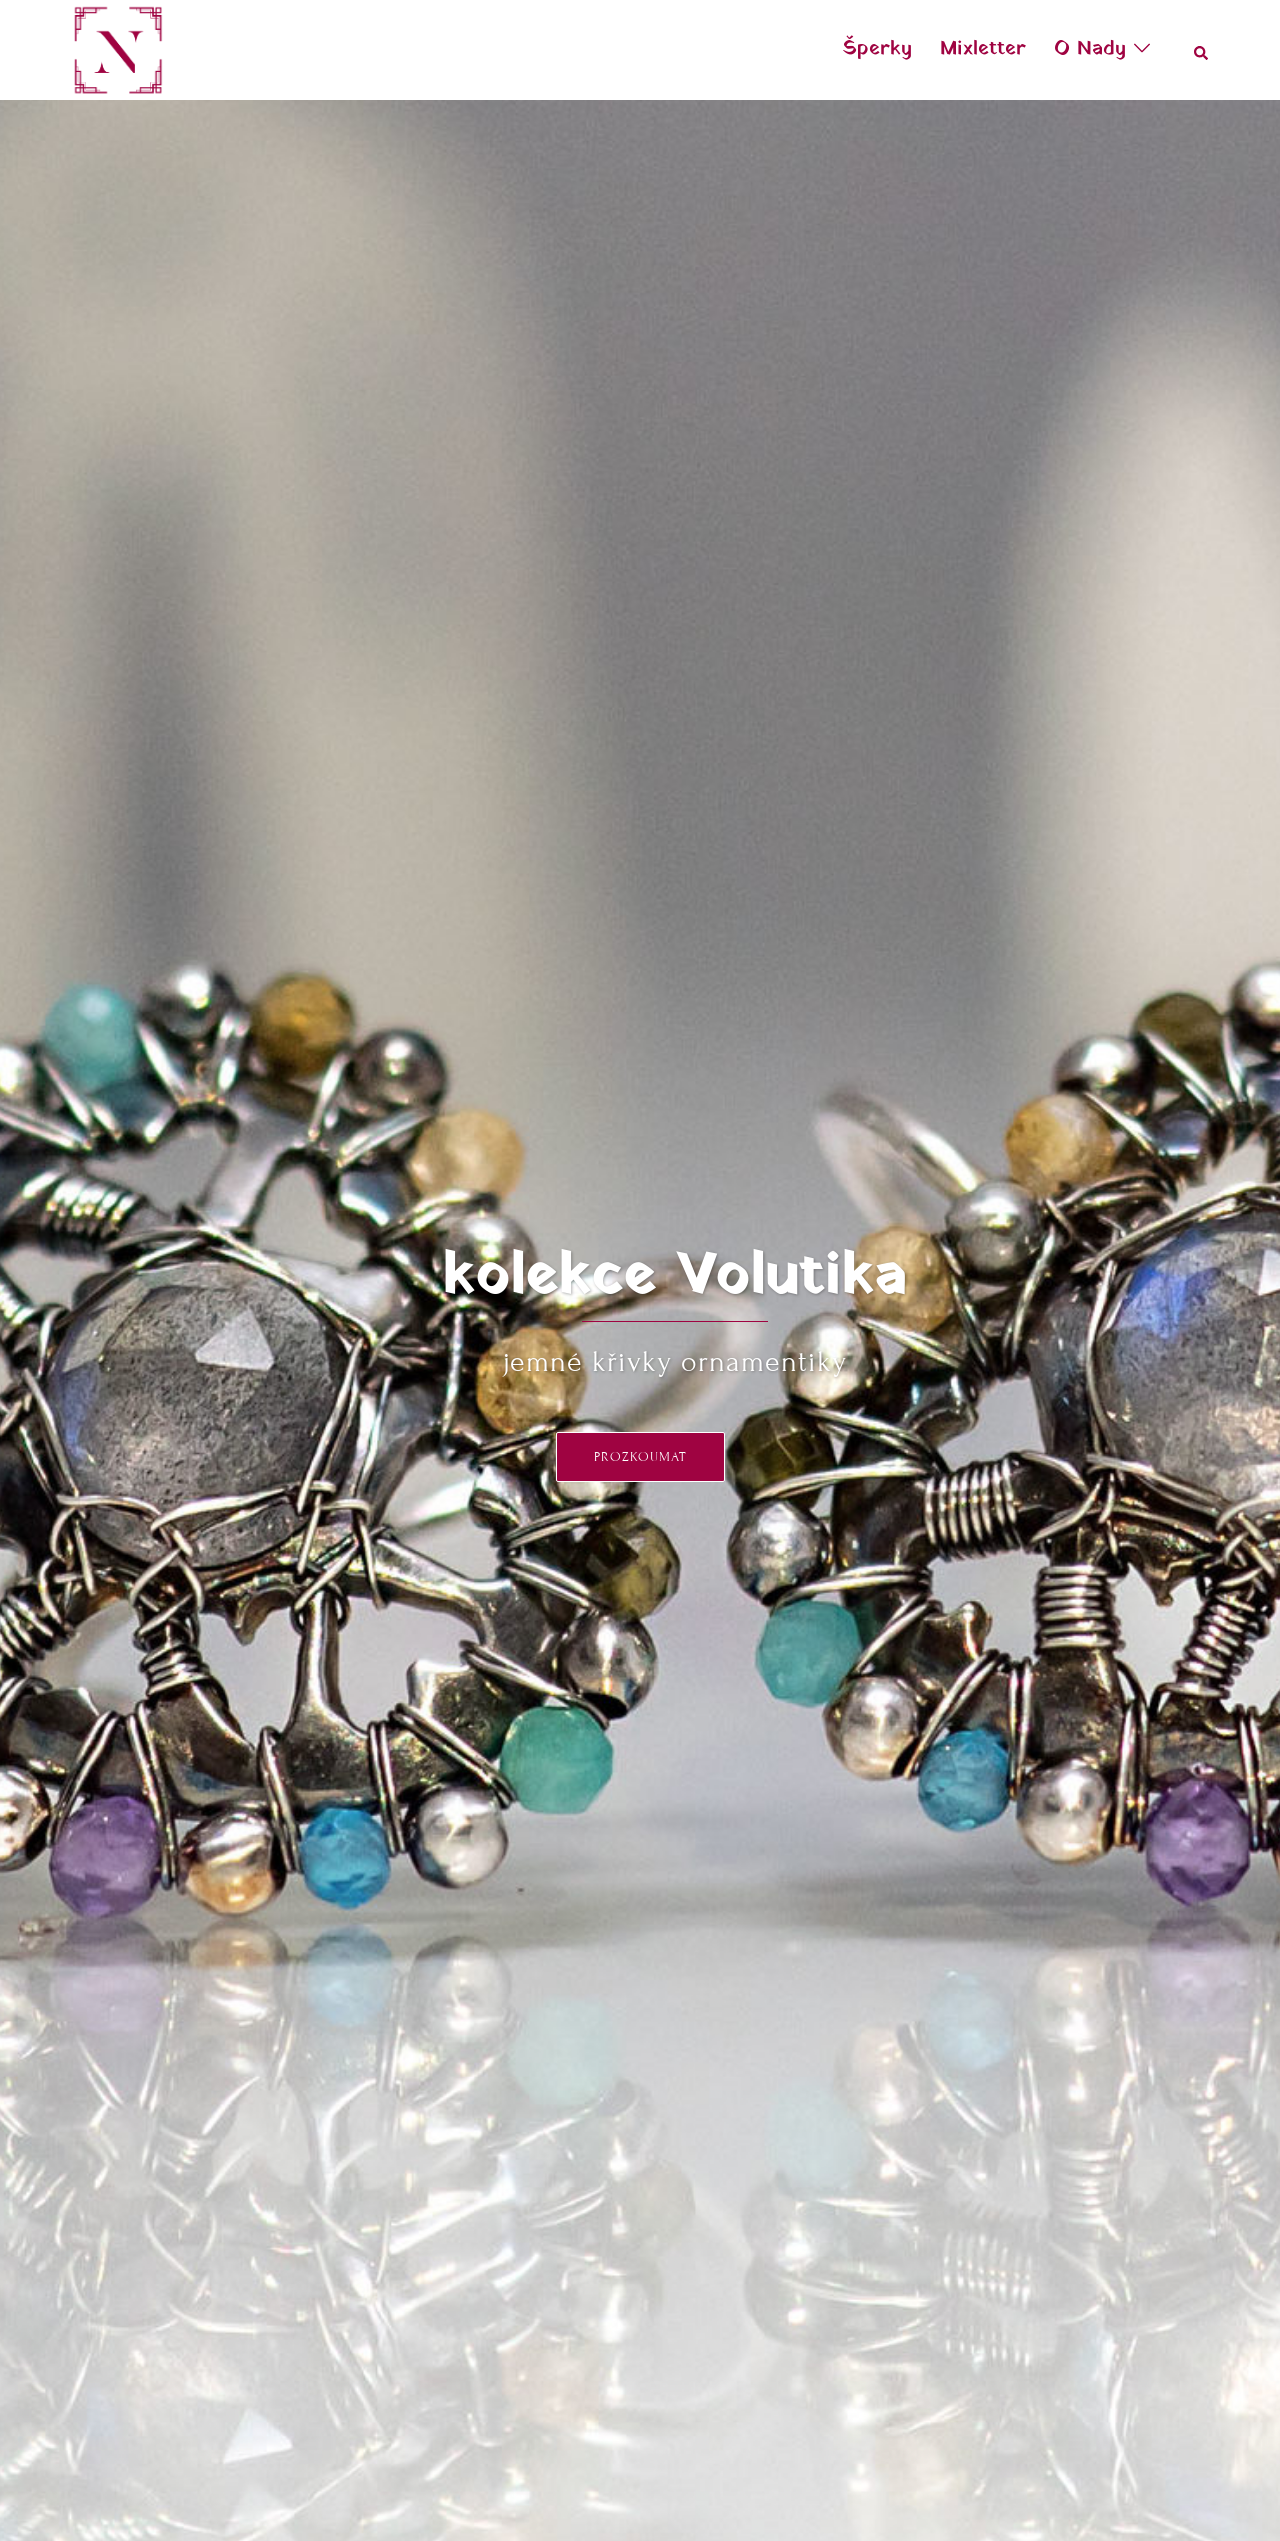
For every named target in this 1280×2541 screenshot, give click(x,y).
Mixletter (983, 49)
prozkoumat (640, 1457)
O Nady (1090, 49)
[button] (1202, 50)
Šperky (877, 49)
